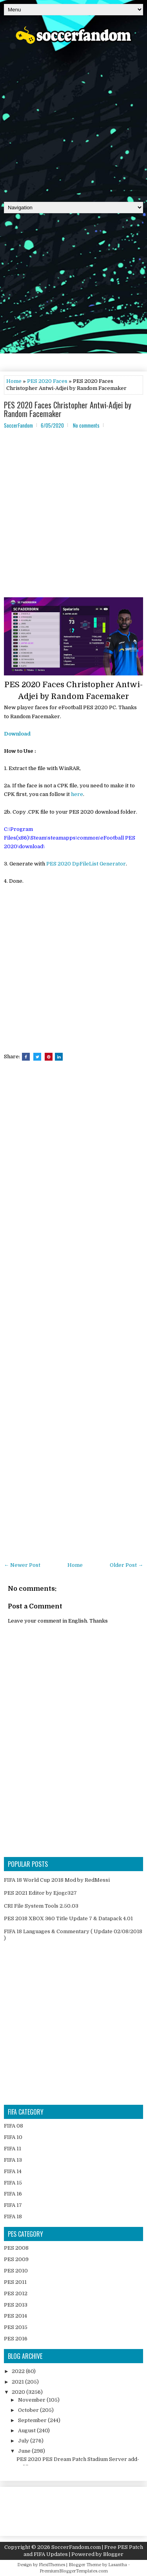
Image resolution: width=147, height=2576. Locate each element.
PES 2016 (15, 2339)
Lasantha (117, 2564)
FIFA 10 (13, 2137)
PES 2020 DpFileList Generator (86, 864)
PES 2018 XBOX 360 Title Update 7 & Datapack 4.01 (68, 1918)
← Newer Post (22, 1565)
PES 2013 (15, 2305)
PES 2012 (15, 2293)
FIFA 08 (13, 2126)
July (24, 2441)
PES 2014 (15, 2316)
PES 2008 (16, 2248)
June (25, 2451)
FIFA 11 (12, 2149)
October (29, 2410)
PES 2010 (16, 2271)
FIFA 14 (13, 2171)
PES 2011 (15, 2282)
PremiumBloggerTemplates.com (74, 2571)
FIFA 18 (13, 2216)
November (32, 2400)
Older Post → (126, 1565)
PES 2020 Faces (47, 381)
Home (14, 381)
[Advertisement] (73, 120)
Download (17, 734)
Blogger (113, 2554)
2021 (18, 2382)
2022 (19, 2371)
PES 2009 (16, 2259)
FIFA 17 (13, 2205)
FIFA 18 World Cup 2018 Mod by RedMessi (57, 1880)
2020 (19, 2392)
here (77, 794)
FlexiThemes (52, 2564)
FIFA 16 (13, 2194)
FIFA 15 (13, 2183)
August (27, 2430)
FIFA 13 (13, 2160)
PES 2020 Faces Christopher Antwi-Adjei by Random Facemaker (67, 409)
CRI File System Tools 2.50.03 (41, 1906)
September (33, 2420)
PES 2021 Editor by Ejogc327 (40, 1893)
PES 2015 (15, 2327)
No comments (86, 425)
